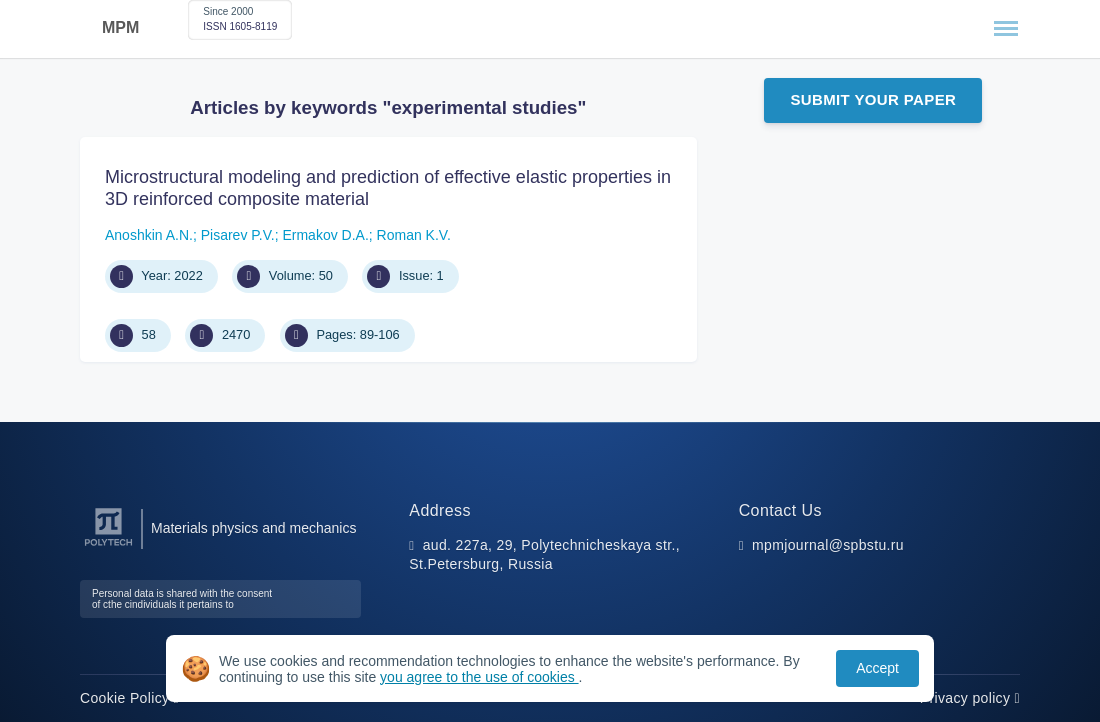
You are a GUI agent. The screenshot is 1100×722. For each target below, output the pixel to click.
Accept (877, 668)
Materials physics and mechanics (253, 528)
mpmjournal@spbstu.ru (828, 545)
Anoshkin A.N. (149, 235)
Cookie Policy (129, 698)
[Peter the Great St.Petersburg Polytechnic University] (108, 546)
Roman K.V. (414, 235)
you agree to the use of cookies (479, 677)
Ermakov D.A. (325, 235)
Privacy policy (970, 698)
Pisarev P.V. (238, 235)
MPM (120, 27)
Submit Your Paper (873, 99)
